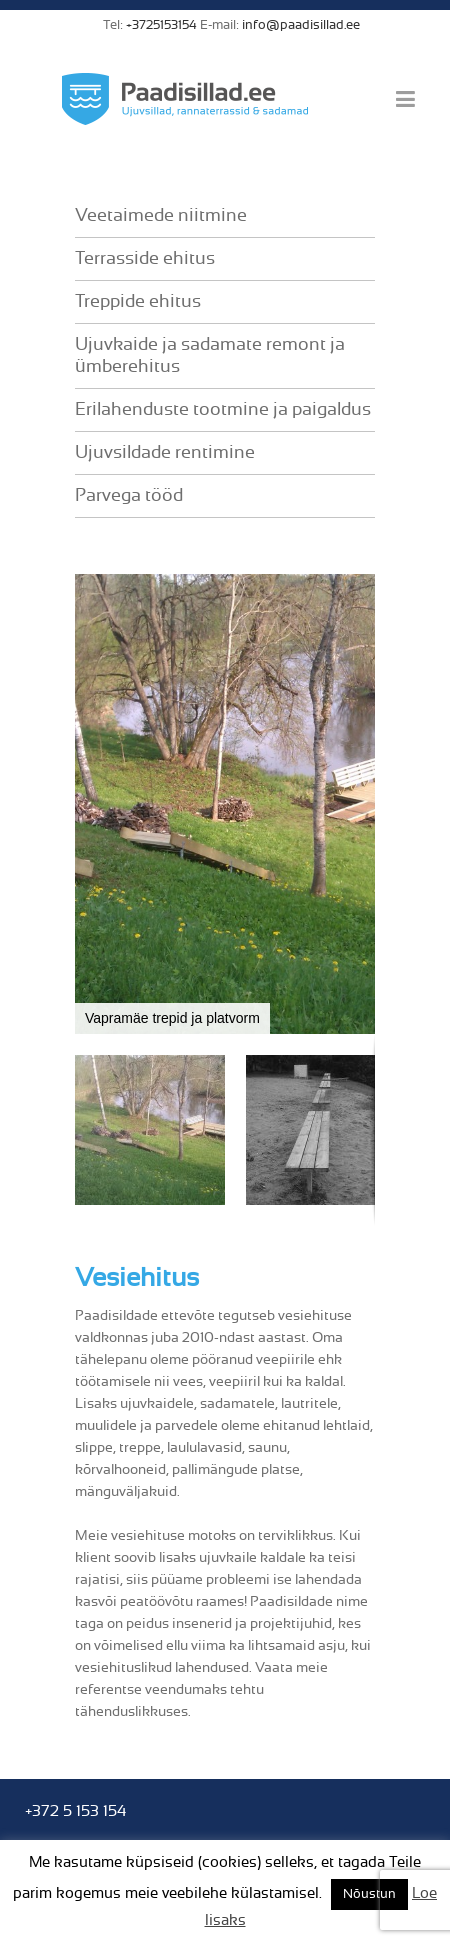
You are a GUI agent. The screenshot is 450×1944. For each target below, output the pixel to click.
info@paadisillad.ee (301, 25)
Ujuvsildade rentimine (165, 453)
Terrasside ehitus (145, 259)
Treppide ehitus (138, 302)
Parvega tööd (129, 496)
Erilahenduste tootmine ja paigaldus (223, 410)
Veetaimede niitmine (161, 216)
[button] (357, 804)
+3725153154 (161, 25)
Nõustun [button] (369, 1894)
